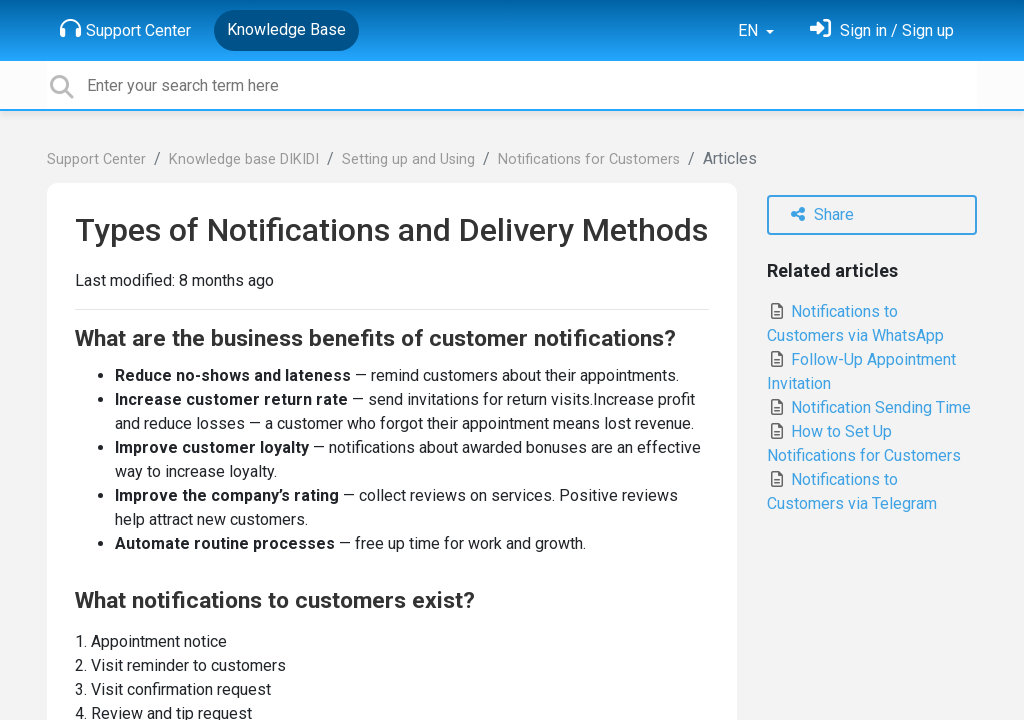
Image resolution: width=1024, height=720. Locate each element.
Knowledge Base (286, 29)
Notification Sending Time (869, 407)
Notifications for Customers (589, 159)
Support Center (125, 29)
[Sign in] (882, 30)
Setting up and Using (408, 159)
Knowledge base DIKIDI (244, 159)
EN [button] (750, 30)
